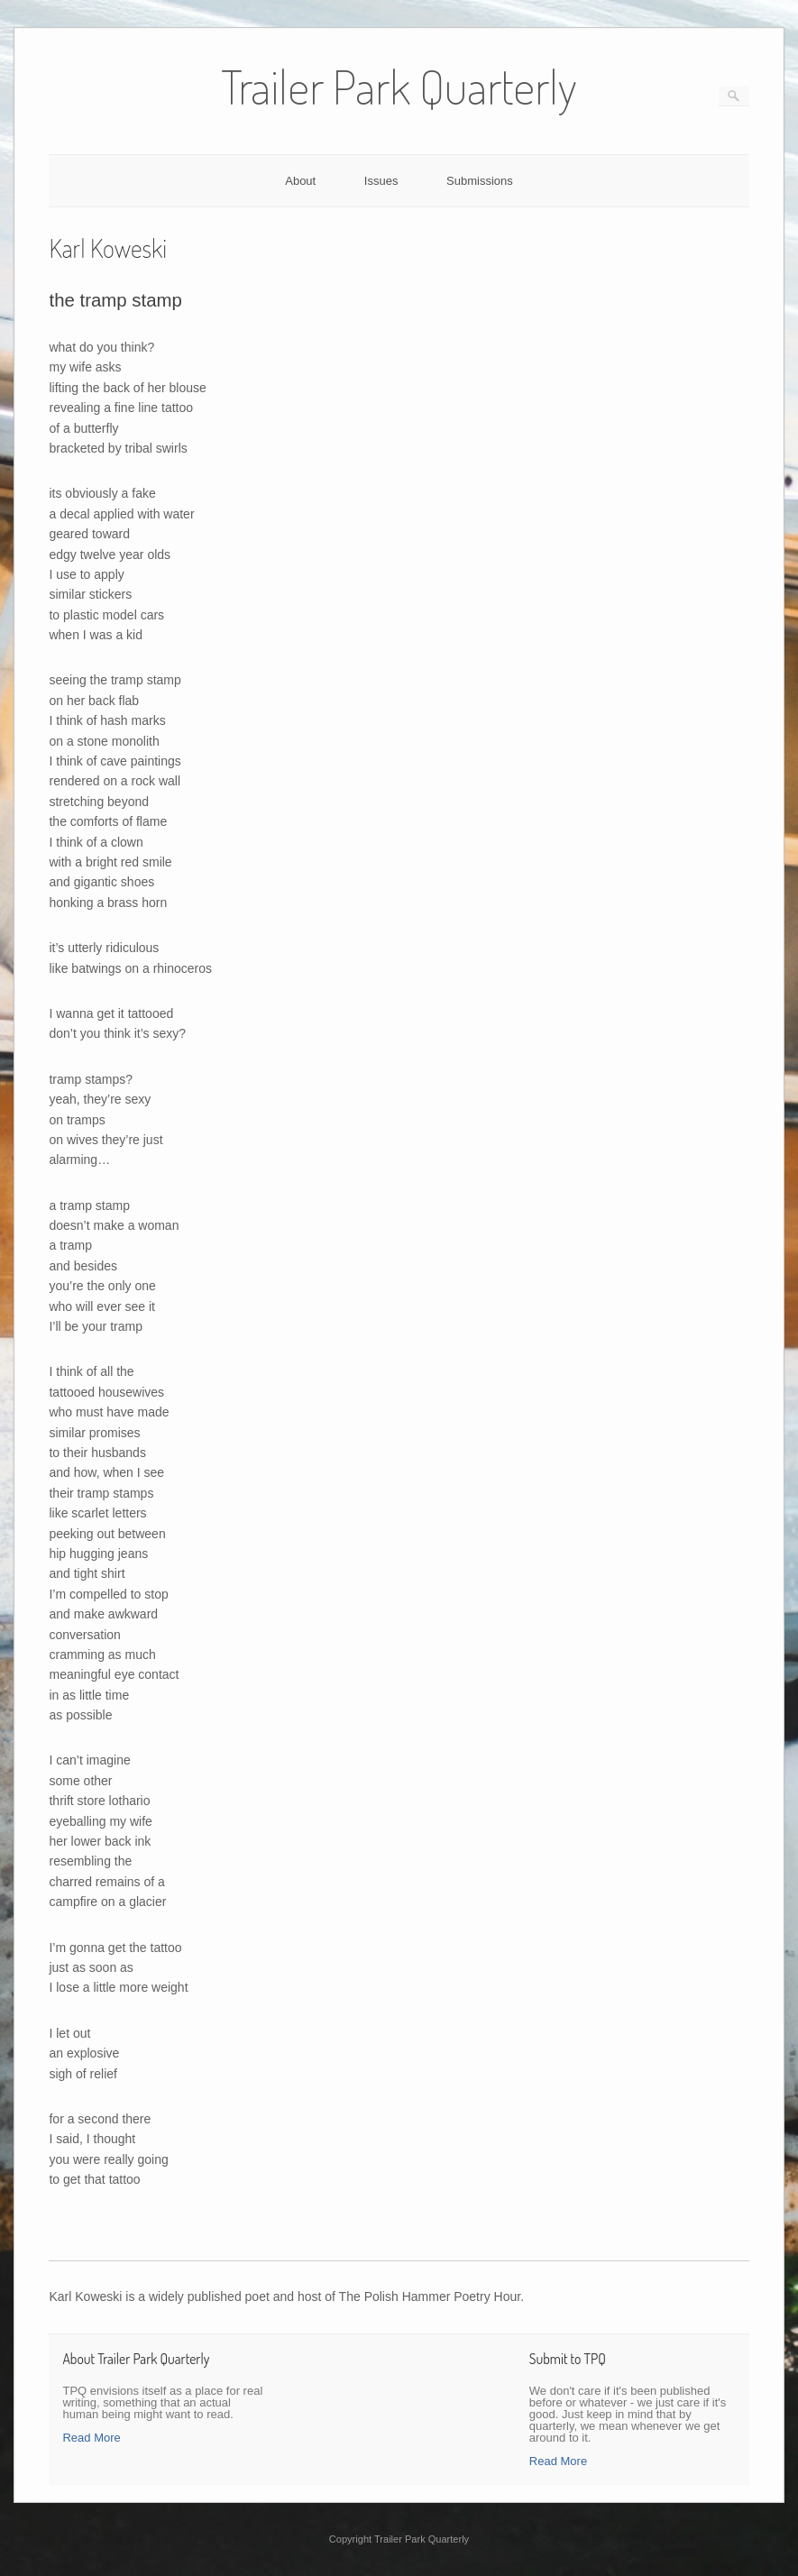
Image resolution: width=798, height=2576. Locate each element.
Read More (91, 2437)
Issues (381, 181)
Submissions (479, 181)
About (300, 181)
